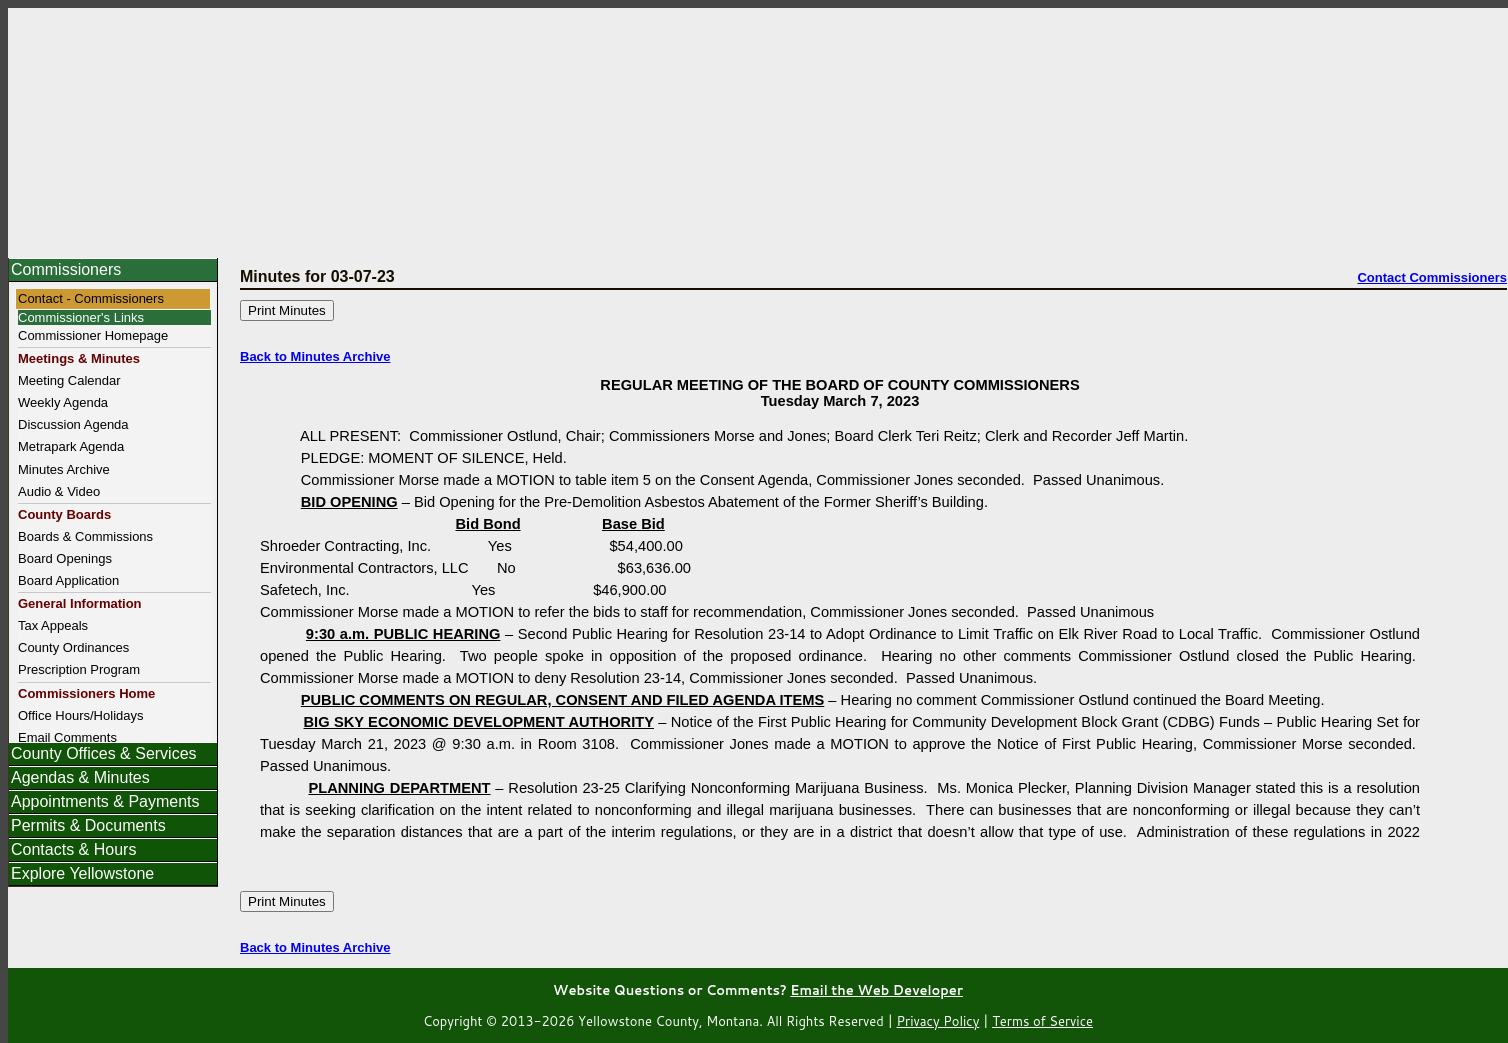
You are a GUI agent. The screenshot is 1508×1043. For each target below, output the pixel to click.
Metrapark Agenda (71, 446)
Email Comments (67, 737)
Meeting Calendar (69, 380)
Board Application (68, 580)
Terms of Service (1042, 1021)
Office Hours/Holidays (80, 715)
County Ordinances (73, 647)
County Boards (64, 514)
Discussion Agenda (73, 424)
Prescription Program (79, 669)
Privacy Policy (938, 1021)
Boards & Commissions (85, 536)
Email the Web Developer (876, 990)
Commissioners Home (86, 693)
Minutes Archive (64, 469)
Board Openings (65, 558)
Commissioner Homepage (93, 335)
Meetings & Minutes (79, 358)
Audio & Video (59, 491)
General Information (80, 603)
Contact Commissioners (1432, 277)
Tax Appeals (53, 625)
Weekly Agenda (63, 402)
